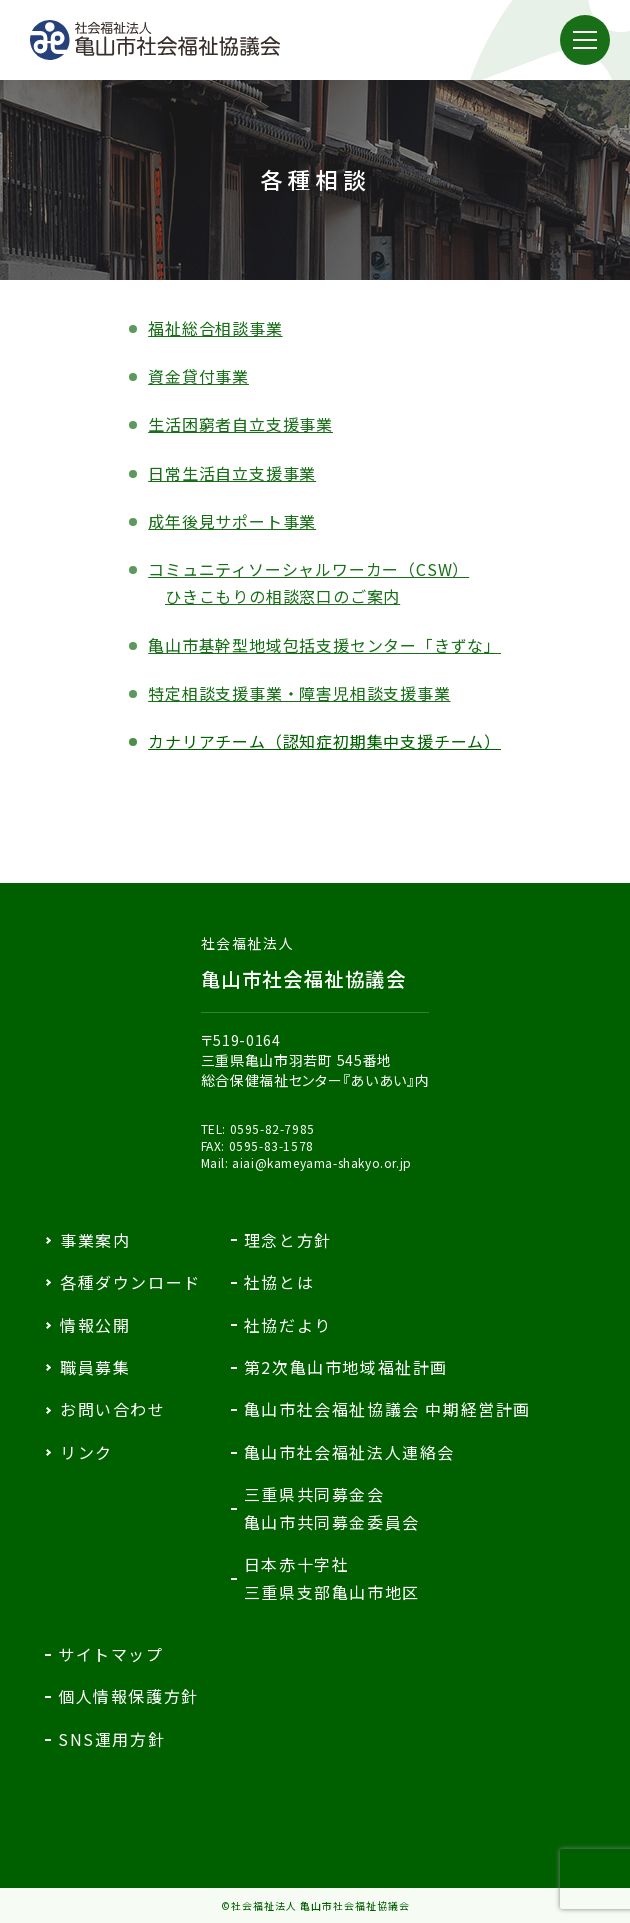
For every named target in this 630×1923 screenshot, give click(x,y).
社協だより (288, 1325)
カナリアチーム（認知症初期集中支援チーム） (324, 741)
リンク (86, 1452)
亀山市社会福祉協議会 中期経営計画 (387, 1409)
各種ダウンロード (130, 1282)
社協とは (279, 1282)
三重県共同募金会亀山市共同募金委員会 (332, 1507)
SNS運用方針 (111, 1739)
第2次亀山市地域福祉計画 (346, 1367)
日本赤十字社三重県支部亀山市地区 (332, 1577)
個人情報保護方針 (128, 1696)
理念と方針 (288, 1240)
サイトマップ (111, 1654)
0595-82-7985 (272, 1128)
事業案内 (95, 1240)
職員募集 (95, 1367)
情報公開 (95, 1325)
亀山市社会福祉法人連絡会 (349, 1452)
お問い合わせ (113, 1409)
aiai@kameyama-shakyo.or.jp (322, 1162)
